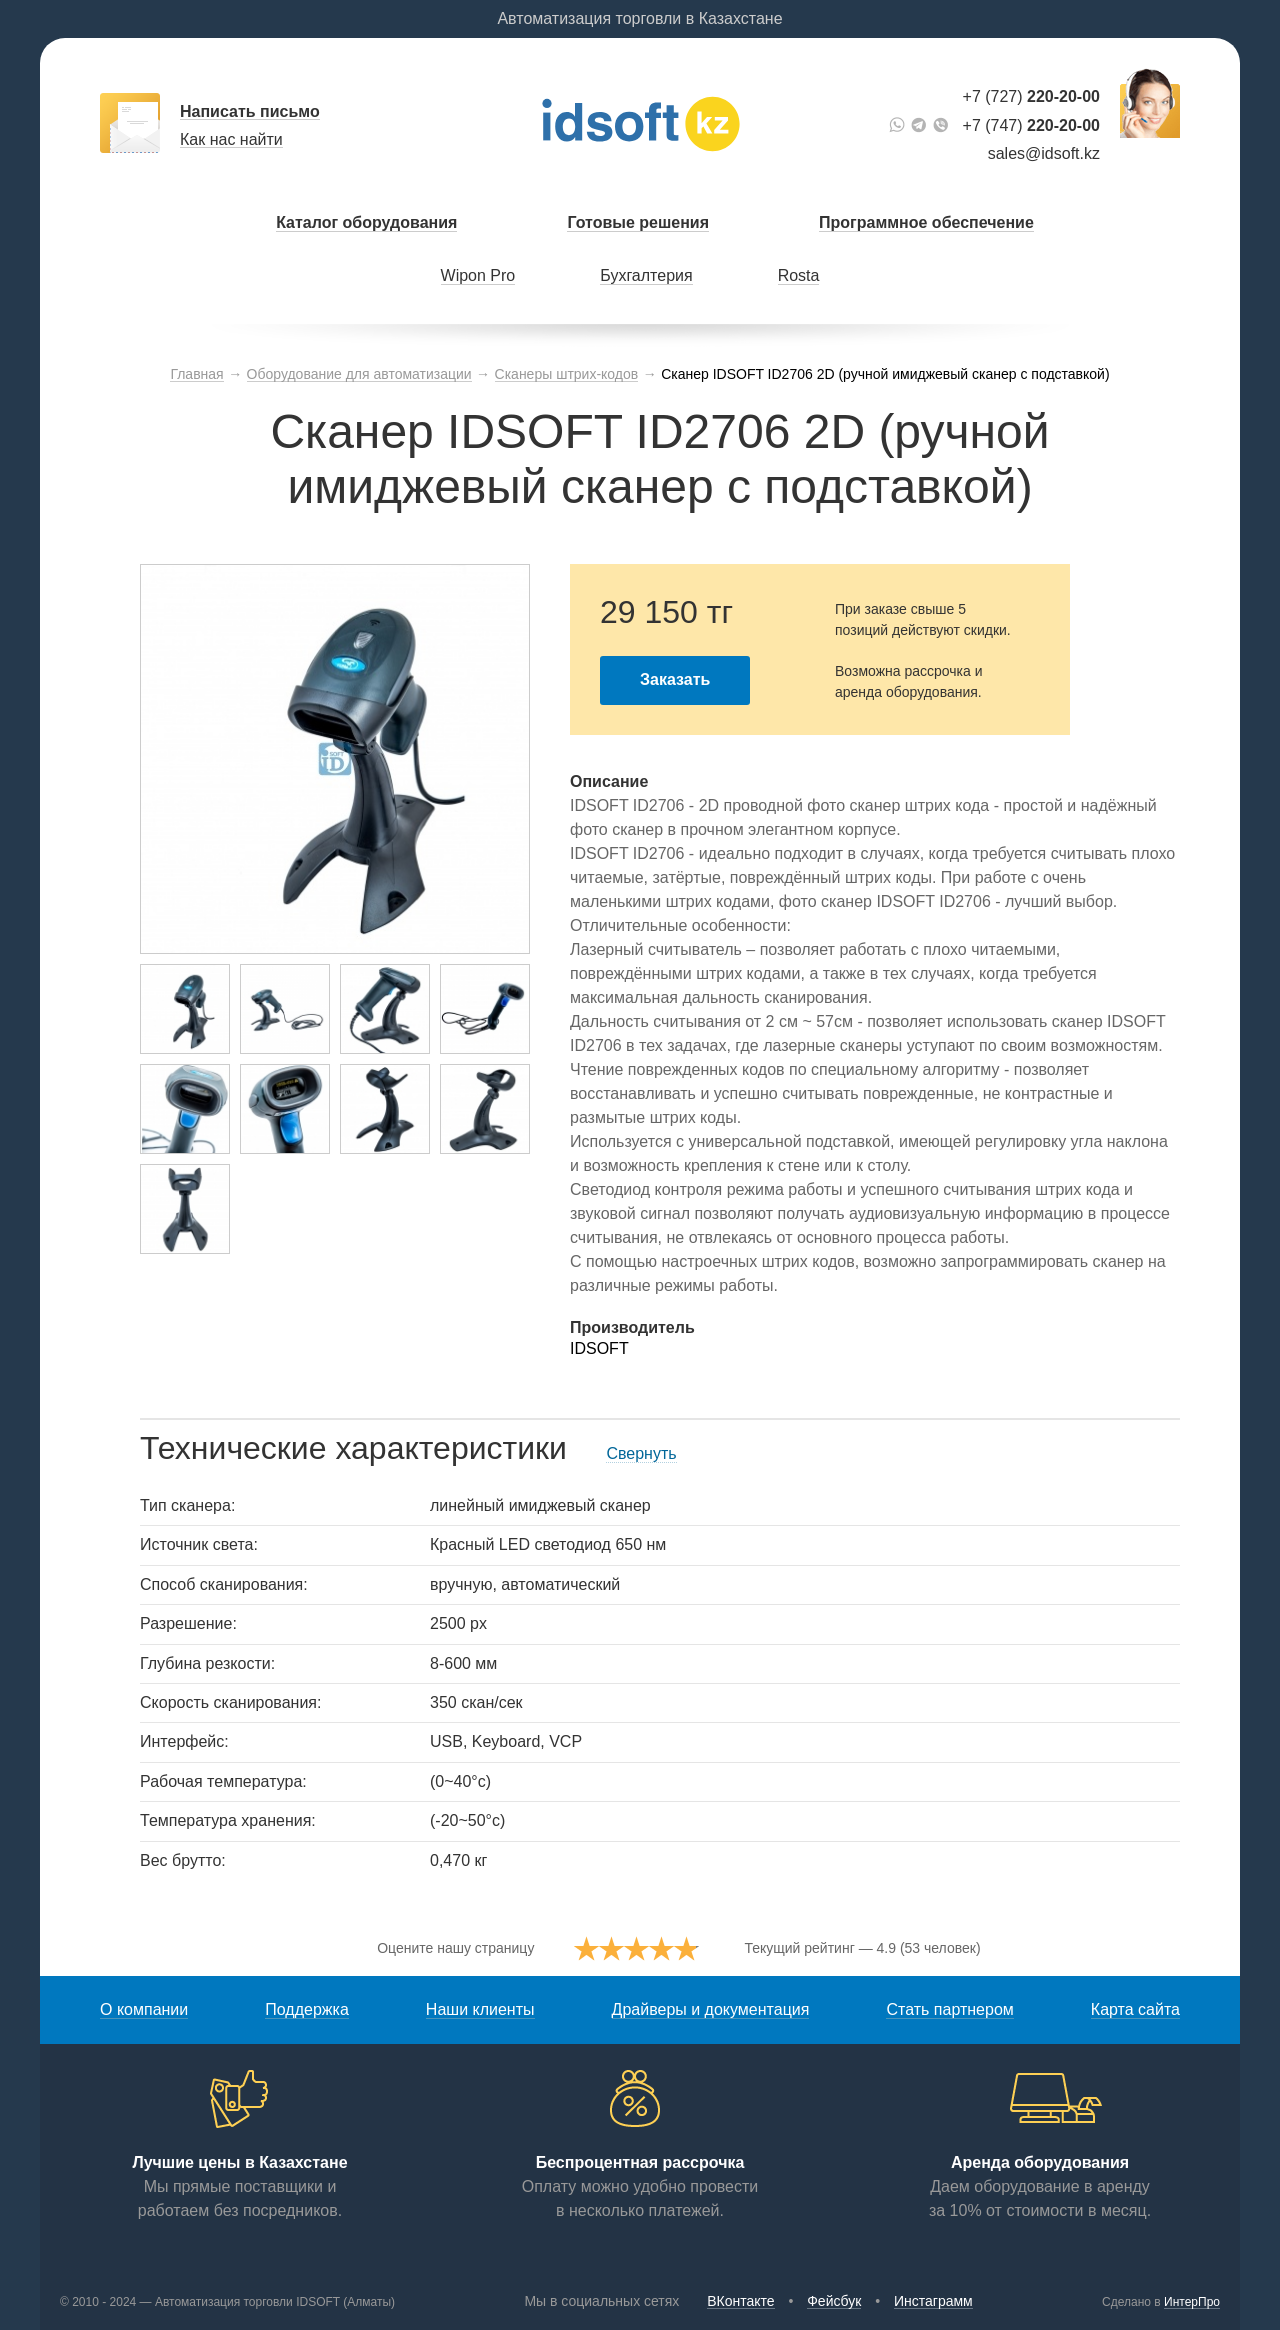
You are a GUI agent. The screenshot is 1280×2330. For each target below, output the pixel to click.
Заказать (675, 679)
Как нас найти (231, 139)
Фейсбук (834, 2301)
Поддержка (306, 2009)
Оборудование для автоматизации (359, 374)
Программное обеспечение (926, 222)
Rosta (799, 275)
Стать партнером (949, 2009)
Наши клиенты (480, 2009)
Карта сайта (1135, 2009)
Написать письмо (250, 111)
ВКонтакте (740, 2301)
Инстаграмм (933, 2301)
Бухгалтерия (646, 275)
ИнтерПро (1192, 2302)
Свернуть (641, 1453)
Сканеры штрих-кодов (567, 374)
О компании (144, 2009)
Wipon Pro (478, 275)
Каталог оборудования (366, 222)
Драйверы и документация (711, 2009)
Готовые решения (638, 222)
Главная (196, 374)
